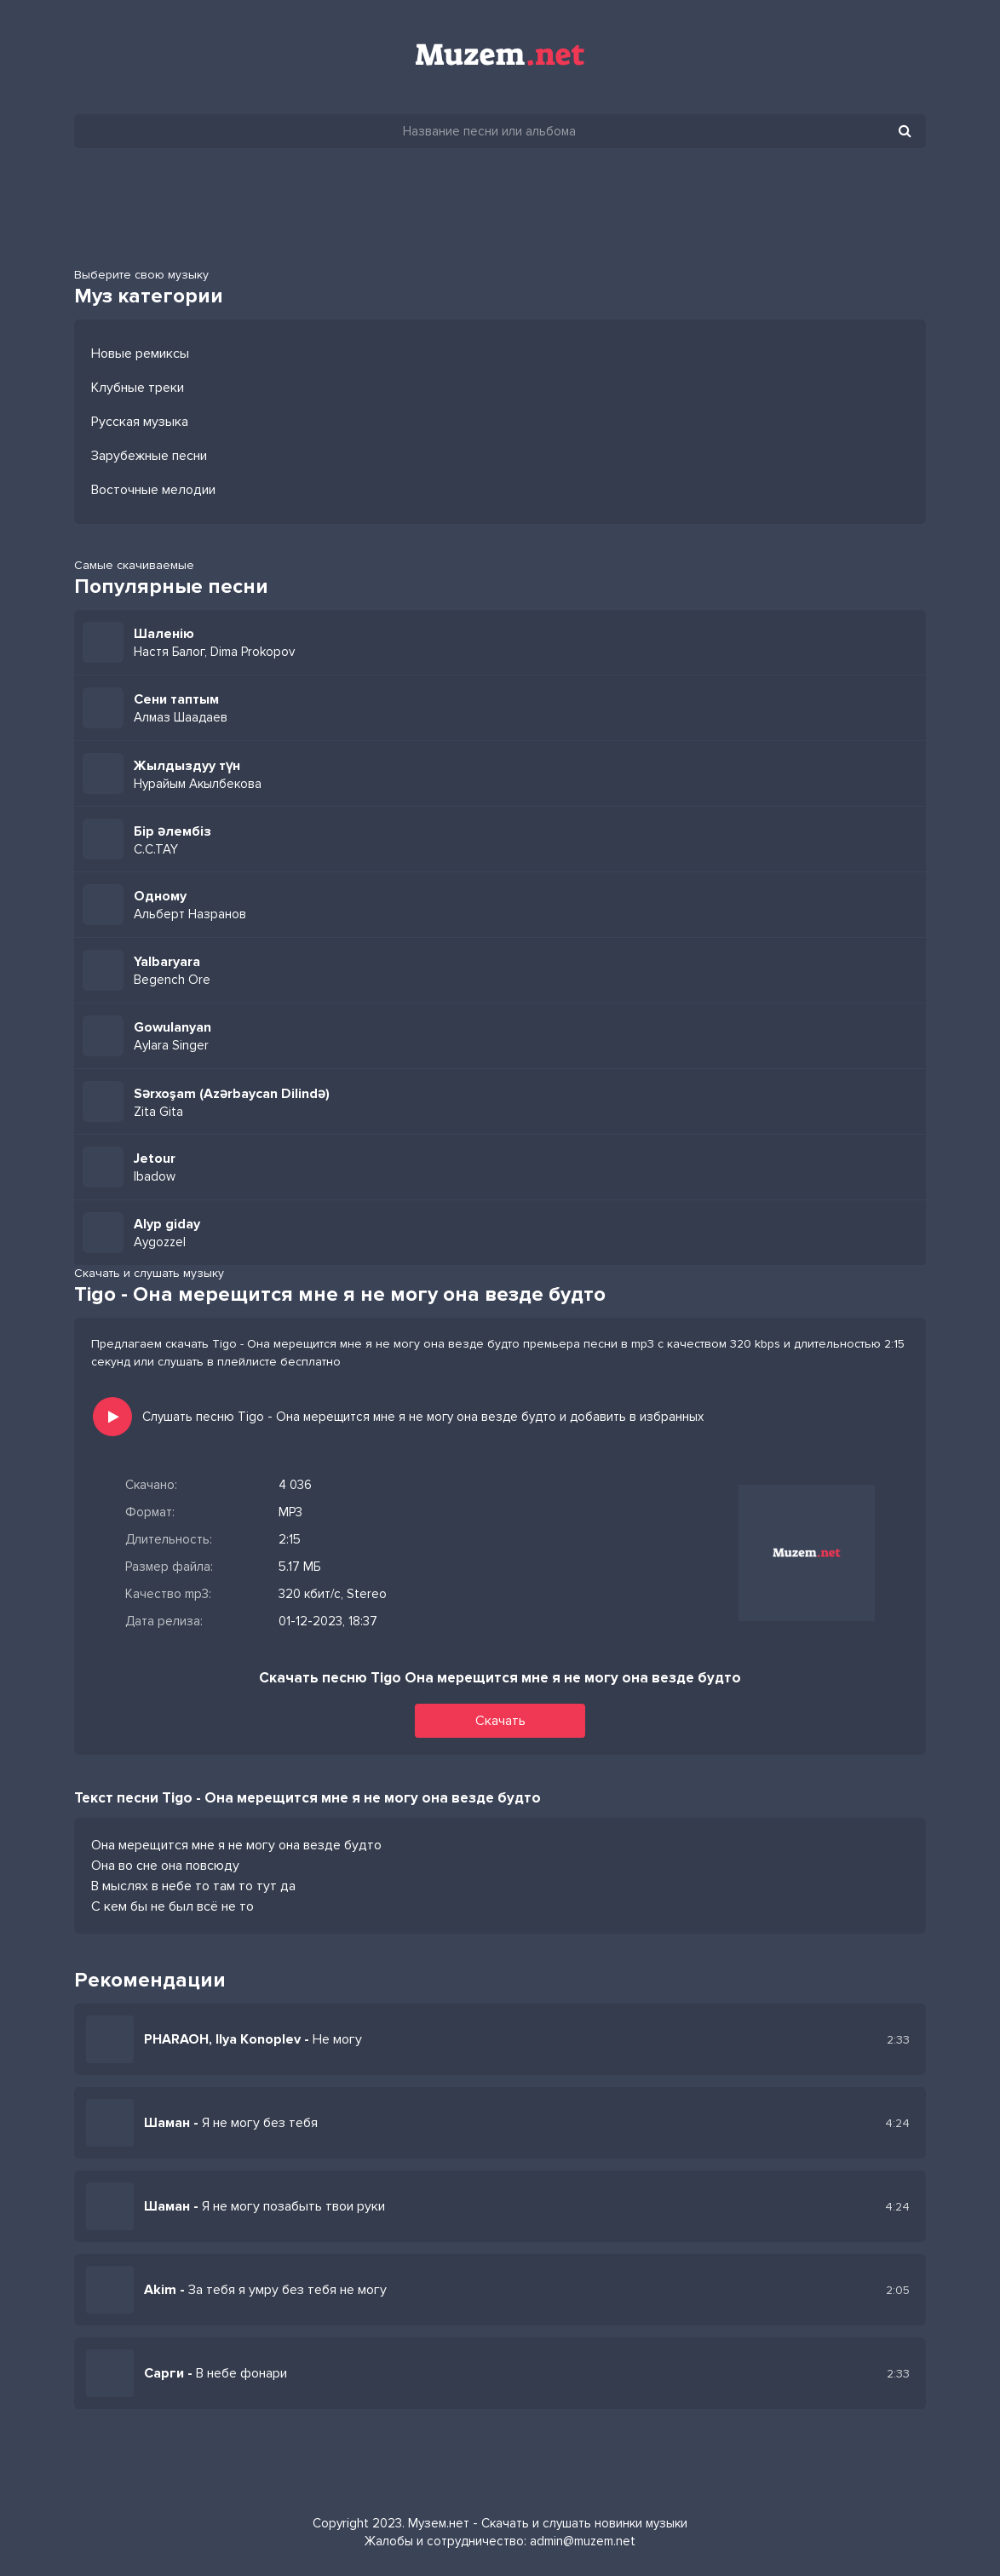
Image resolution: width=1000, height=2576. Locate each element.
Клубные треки (137, 387)
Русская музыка (139, 421)
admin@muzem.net (582, 2541)
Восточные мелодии (153, 489)
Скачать (500, 1720)
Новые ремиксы (140, 353)
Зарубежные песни (149, 455)
